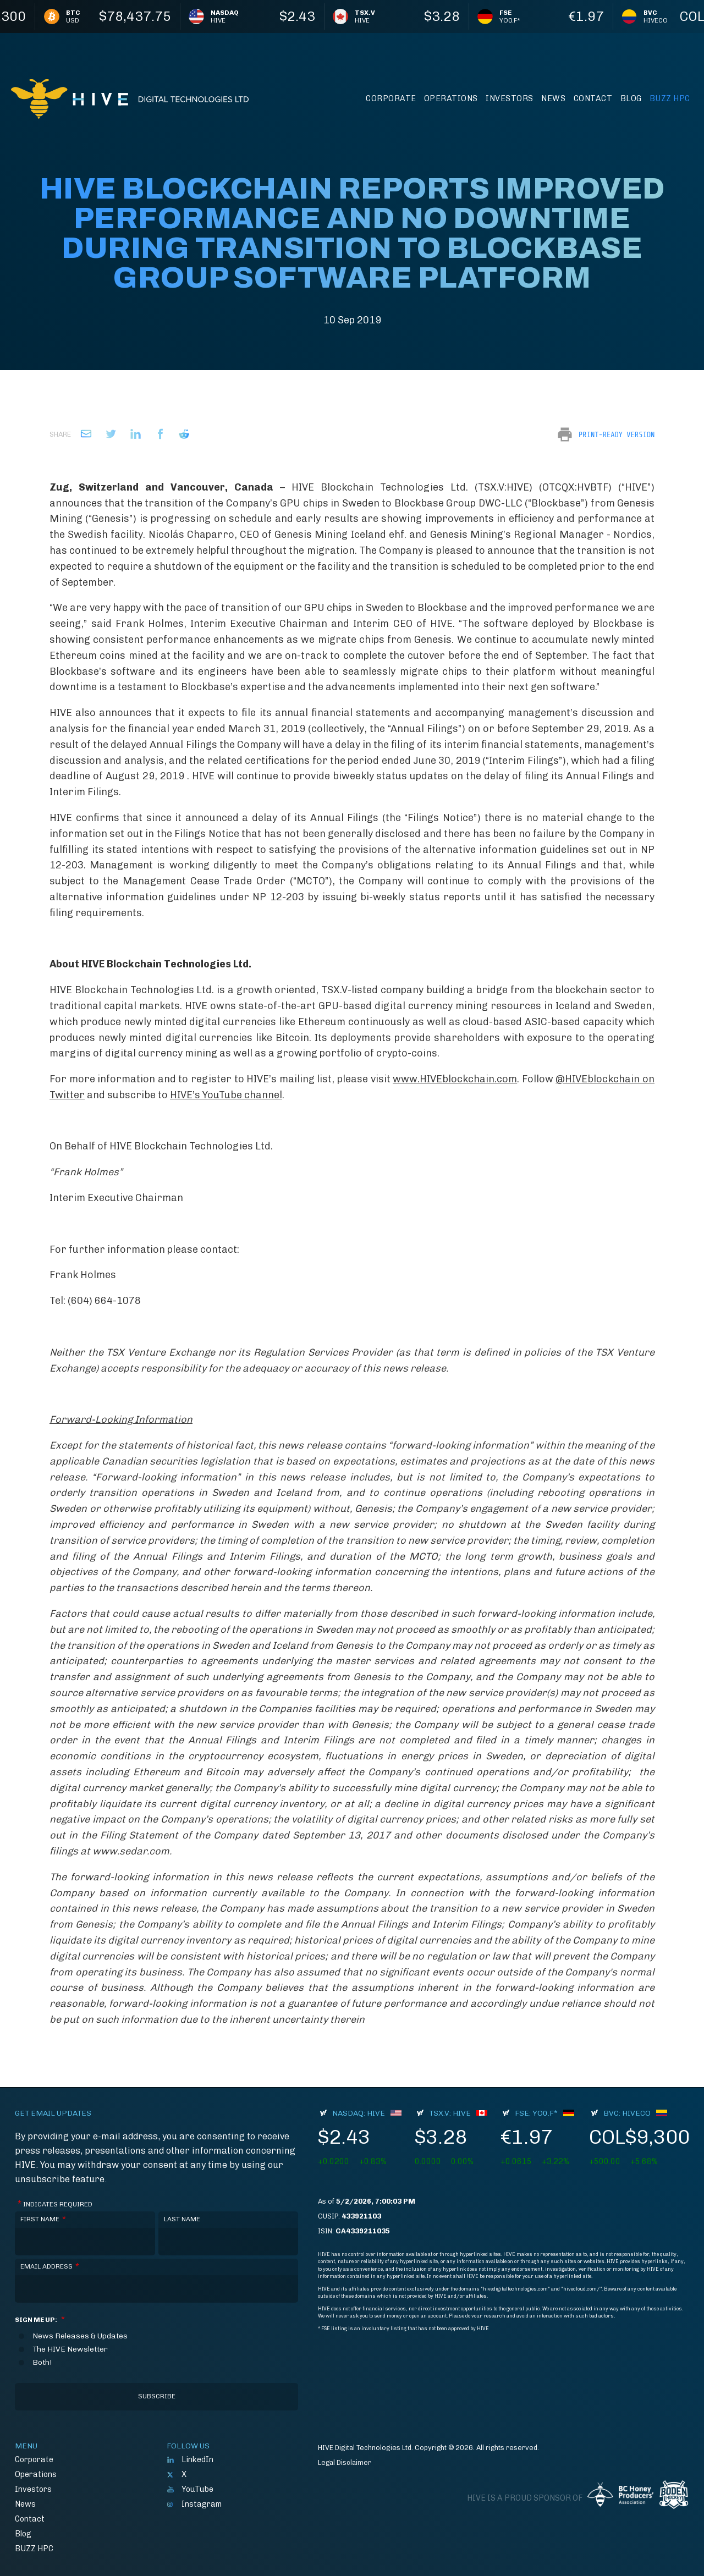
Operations (451, 98)
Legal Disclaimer (344, 2462)
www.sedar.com (130, 1851)
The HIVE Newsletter (70, 2349)
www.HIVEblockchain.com (455, 1079)
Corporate (391, 98)
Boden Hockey (673, 2494)
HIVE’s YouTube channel (226, 1095)
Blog (631, 98)
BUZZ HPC (670, 98)
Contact (593, 98)
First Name (43, 2219)
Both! (42, 2362)
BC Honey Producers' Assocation (620, 2495)
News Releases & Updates (80, 2336)
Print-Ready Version (616, 434)
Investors (510, 98)
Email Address (49, 2266)
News (553, 98)
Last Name (182, 2219)
